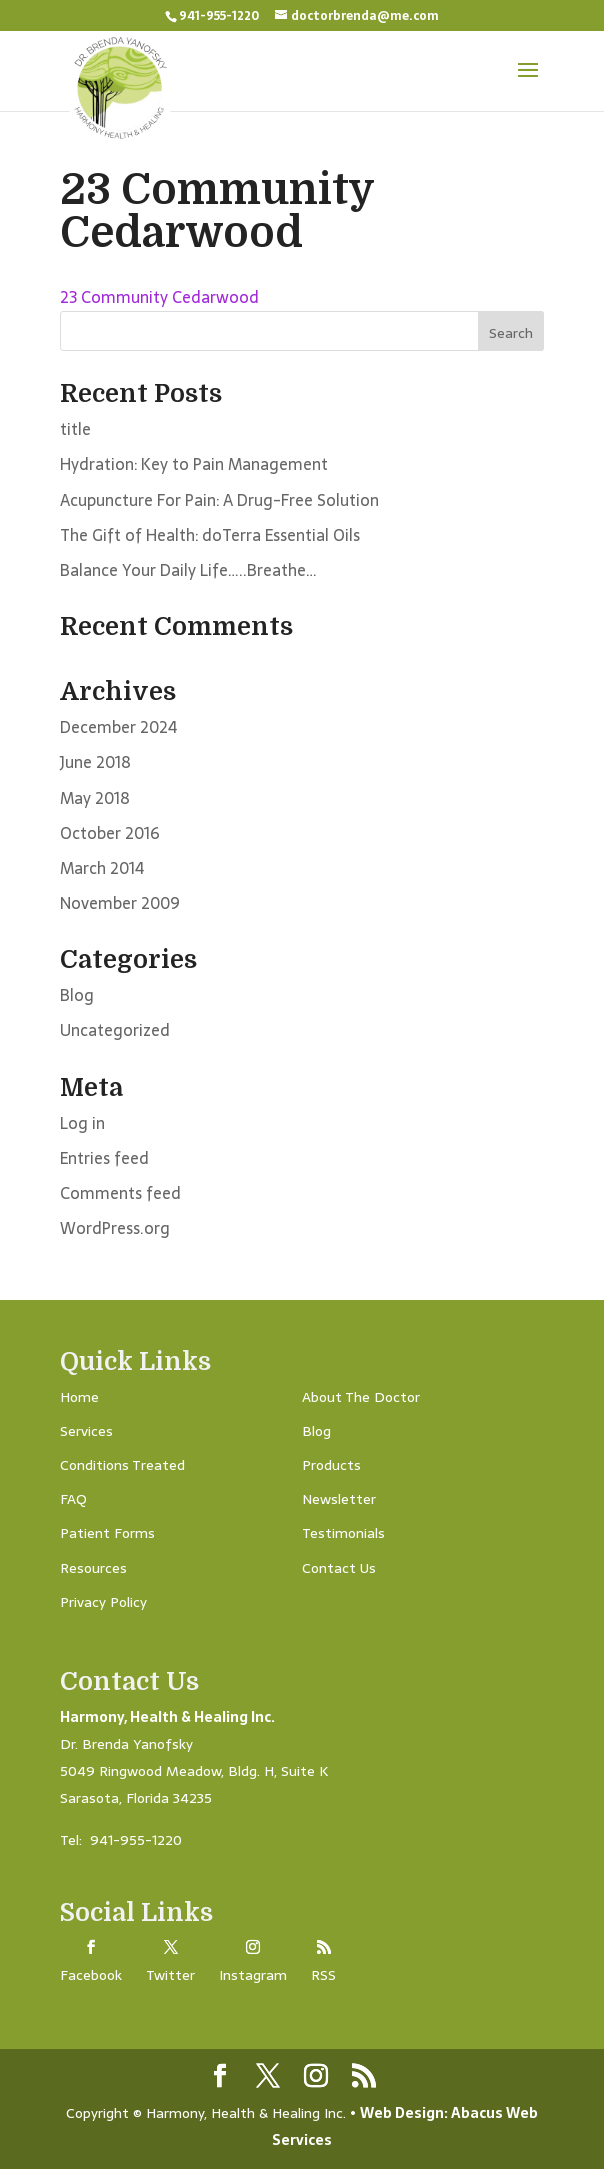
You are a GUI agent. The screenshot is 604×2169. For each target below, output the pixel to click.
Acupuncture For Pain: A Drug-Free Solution (219, 500)
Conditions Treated (122, 1465)
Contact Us (339, 1568)
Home (79, 1397)
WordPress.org (115, 1228)
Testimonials (343, 1533)
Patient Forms (107, 1533)
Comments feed (120, 1193)
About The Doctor (361, 1397)
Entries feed (104, 1158)
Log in (82, 1123)
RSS (323, 1975)
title (75, 429)
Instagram (253, 1975)
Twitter (170, 1975)
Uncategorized (115, 1030)
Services (86, 1431)
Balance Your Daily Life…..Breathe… (188, 570)
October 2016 (110, 833)
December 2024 (118, 727)
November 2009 (120, 903)
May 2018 (95, 798)
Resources (93, 1568)
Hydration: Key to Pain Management (194, 464)
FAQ (73, 1499)
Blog (77, 995)
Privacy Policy (103, 1602)
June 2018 (95, 762)
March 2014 (102, 868)
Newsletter (339, 1499)
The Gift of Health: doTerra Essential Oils (210, 535)
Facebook (91, 1975)
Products (331, 1465)
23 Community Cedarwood (159, 297)
